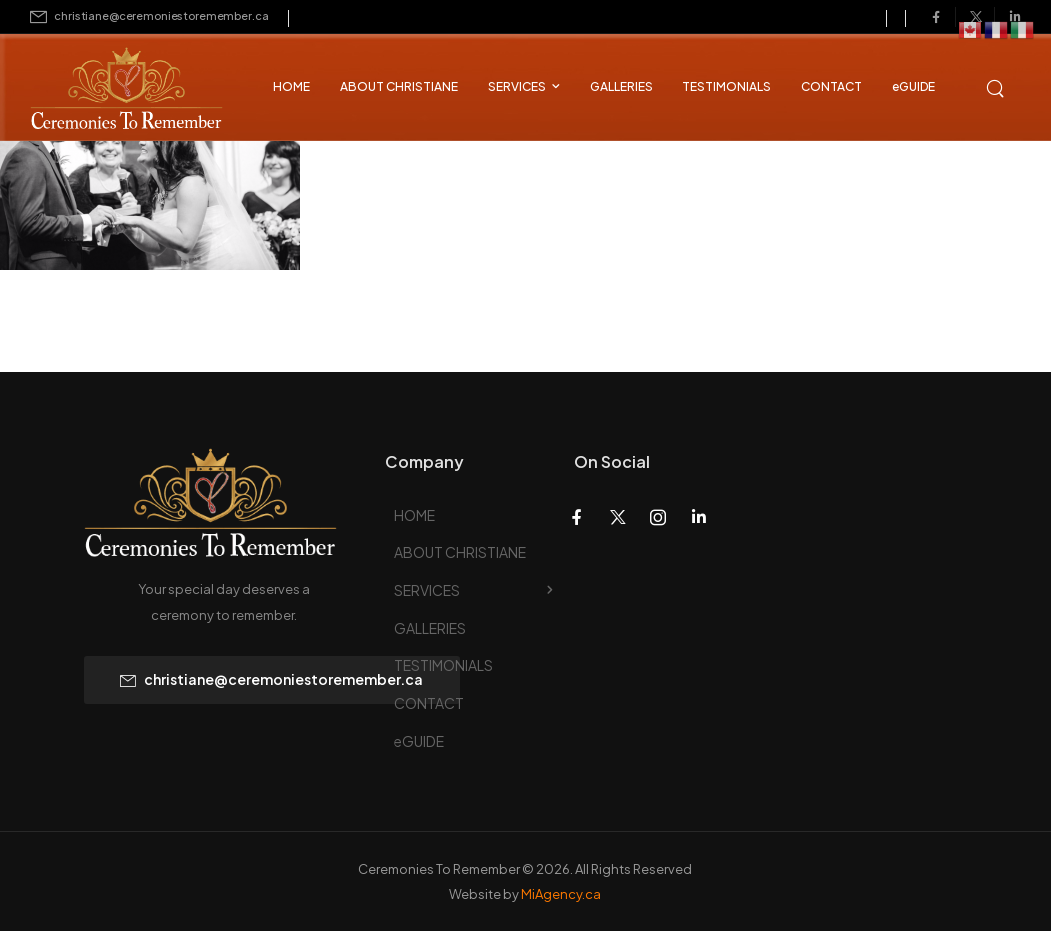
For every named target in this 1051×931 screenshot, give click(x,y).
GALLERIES (621, 86)
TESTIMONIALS (726, 86)
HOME (291, 86)
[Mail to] (149, 16)
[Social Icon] (936, 17)
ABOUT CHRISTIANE (399, 86)
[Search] (997, 86)
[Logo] (110, 90)
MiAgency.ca (561, 894)
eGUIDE (913, 86)
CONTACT (831, 86)
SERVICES (517, 86)
